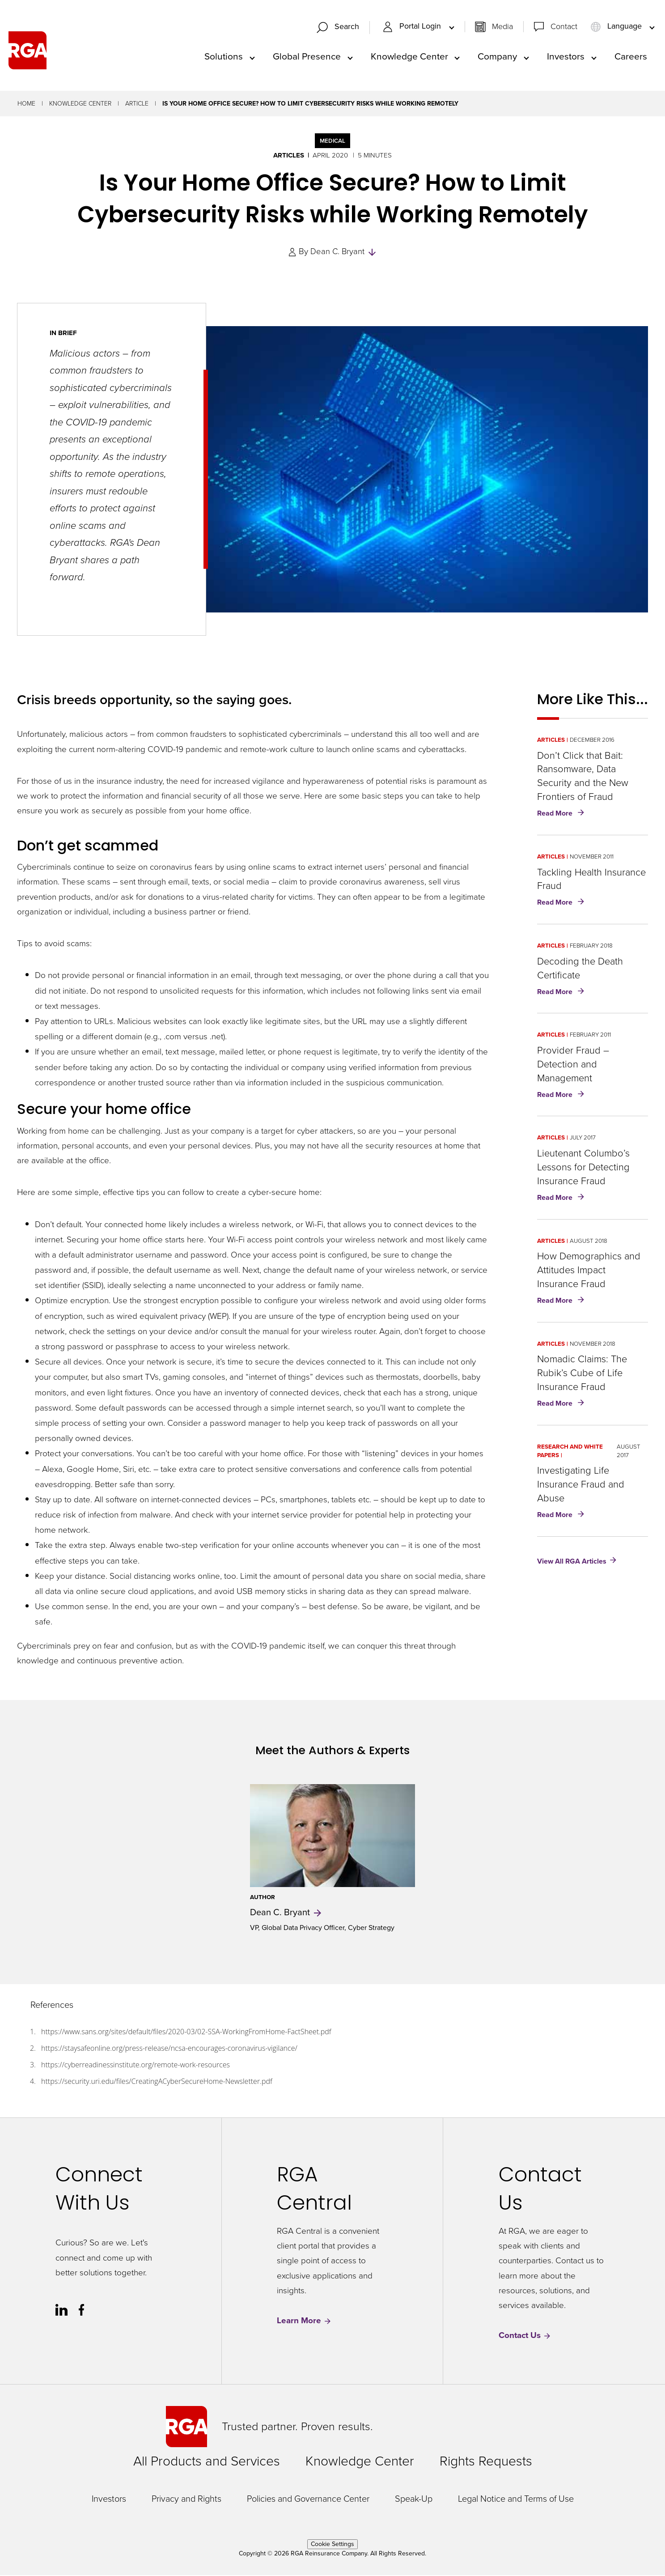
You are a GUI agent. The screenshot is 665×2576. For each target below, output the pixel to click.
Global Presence (307, 57)
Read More (562, 815)
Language (617, 26)
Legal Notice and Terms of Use (516, 2499)
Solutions (223, 57)
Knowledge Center (409, 57)
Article (136, 104)
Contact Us (525, 2336)
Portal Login (412, 26)
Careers (630, 57)
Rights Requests (486, 2462)
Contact (564, 27)
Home (26, 104)
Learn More (304, 2322)
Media (502, 27)
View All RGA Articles (571, 1562)
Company (497, 57)
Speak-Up (413, 2499)
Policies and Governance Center (308, 2499)
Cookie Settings (332, 2545)
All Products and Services (206, 2462)
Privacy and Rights (186, 2499)
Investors (566, 57)
